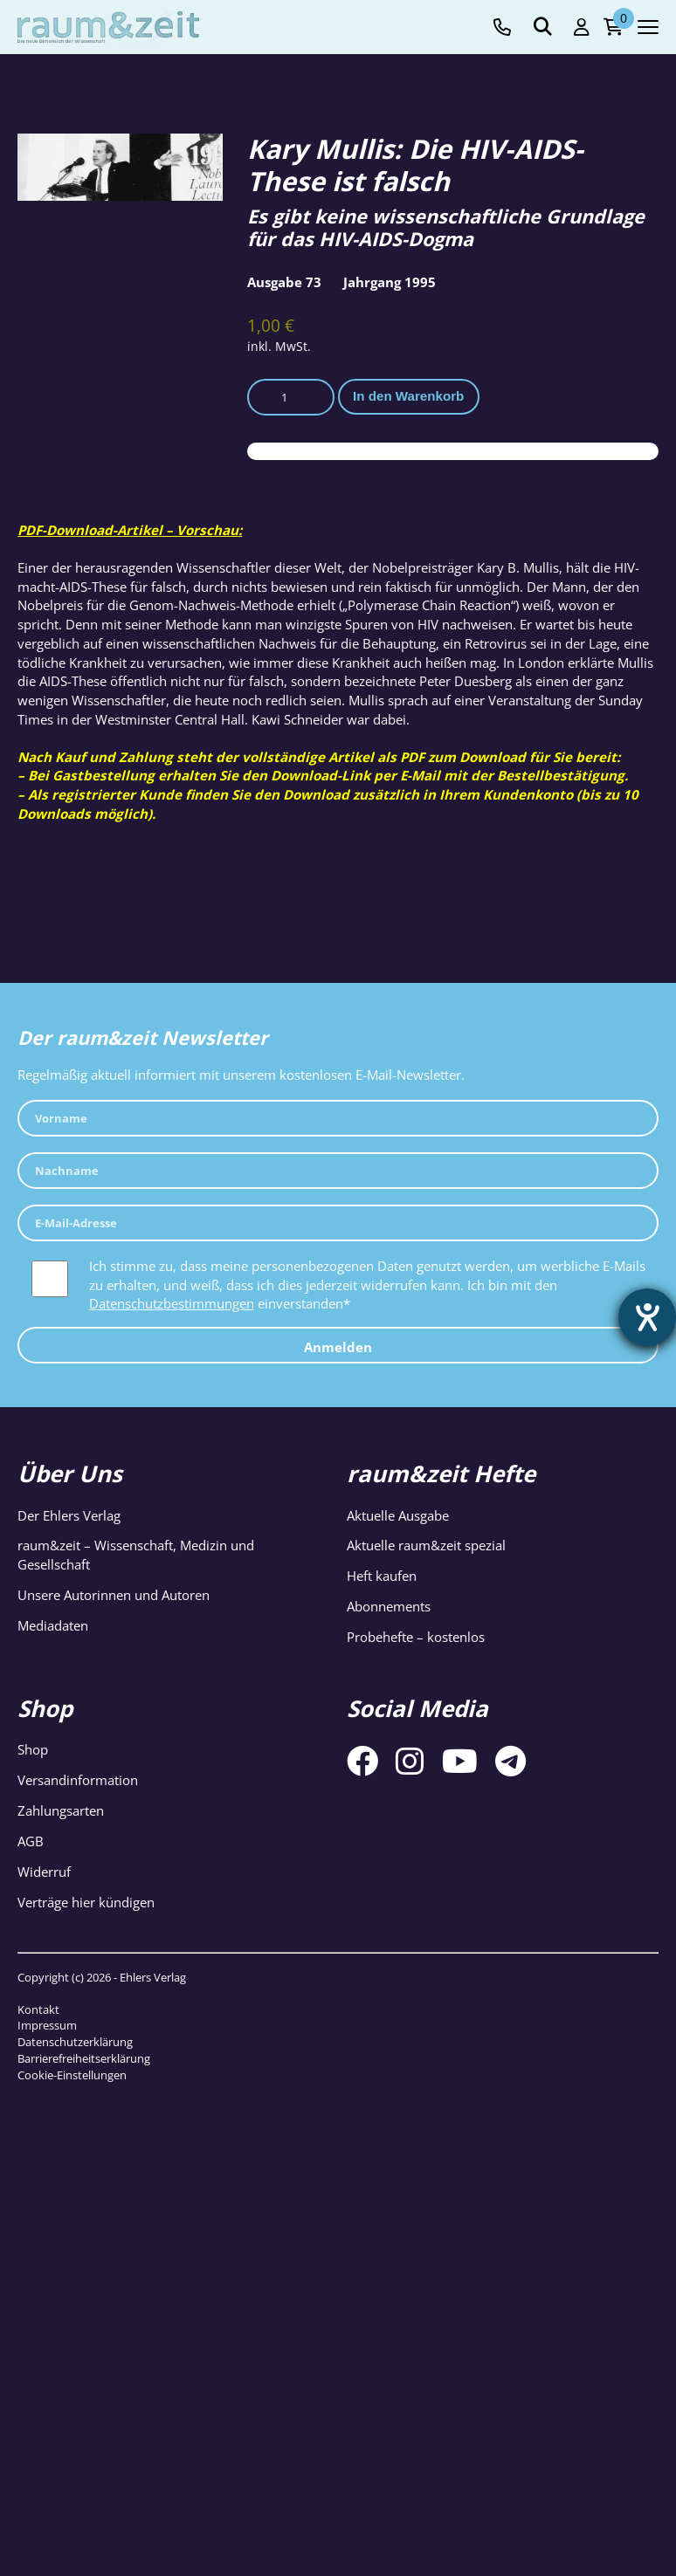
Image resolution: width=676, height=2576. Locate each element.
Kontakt (38, 2009)
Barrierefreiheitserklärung (83, 2058)
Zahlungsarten (60, 1810)
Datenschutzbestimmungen (171, 1303)
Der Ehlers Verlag (69, 1515)
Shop (32, 1749)
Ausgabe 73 (284, 282)
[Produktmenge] (291, 397)
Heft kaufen (382, 1575)
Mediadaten (52, 1625)
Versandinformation (77, 1780)
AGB (30, 1841)
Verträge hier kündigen (86, 1902)
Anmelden (338, 1347)
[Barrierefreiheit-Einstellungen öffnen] (647, 1317)
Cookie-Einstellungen (72, 2075)
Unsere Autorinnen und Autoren (113, 1595)
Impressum (47, 2025)
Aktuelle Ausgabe (398, 1515)
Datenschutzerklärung (75, 2042)
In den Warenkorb (408, 395)
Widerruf (44, 1871)
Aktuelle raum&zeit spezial (426, 1545)
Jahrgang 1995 (389, 282)
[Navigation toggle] (648, 27)
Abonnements (389, 1606)
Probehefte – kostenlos (416, 1636)
